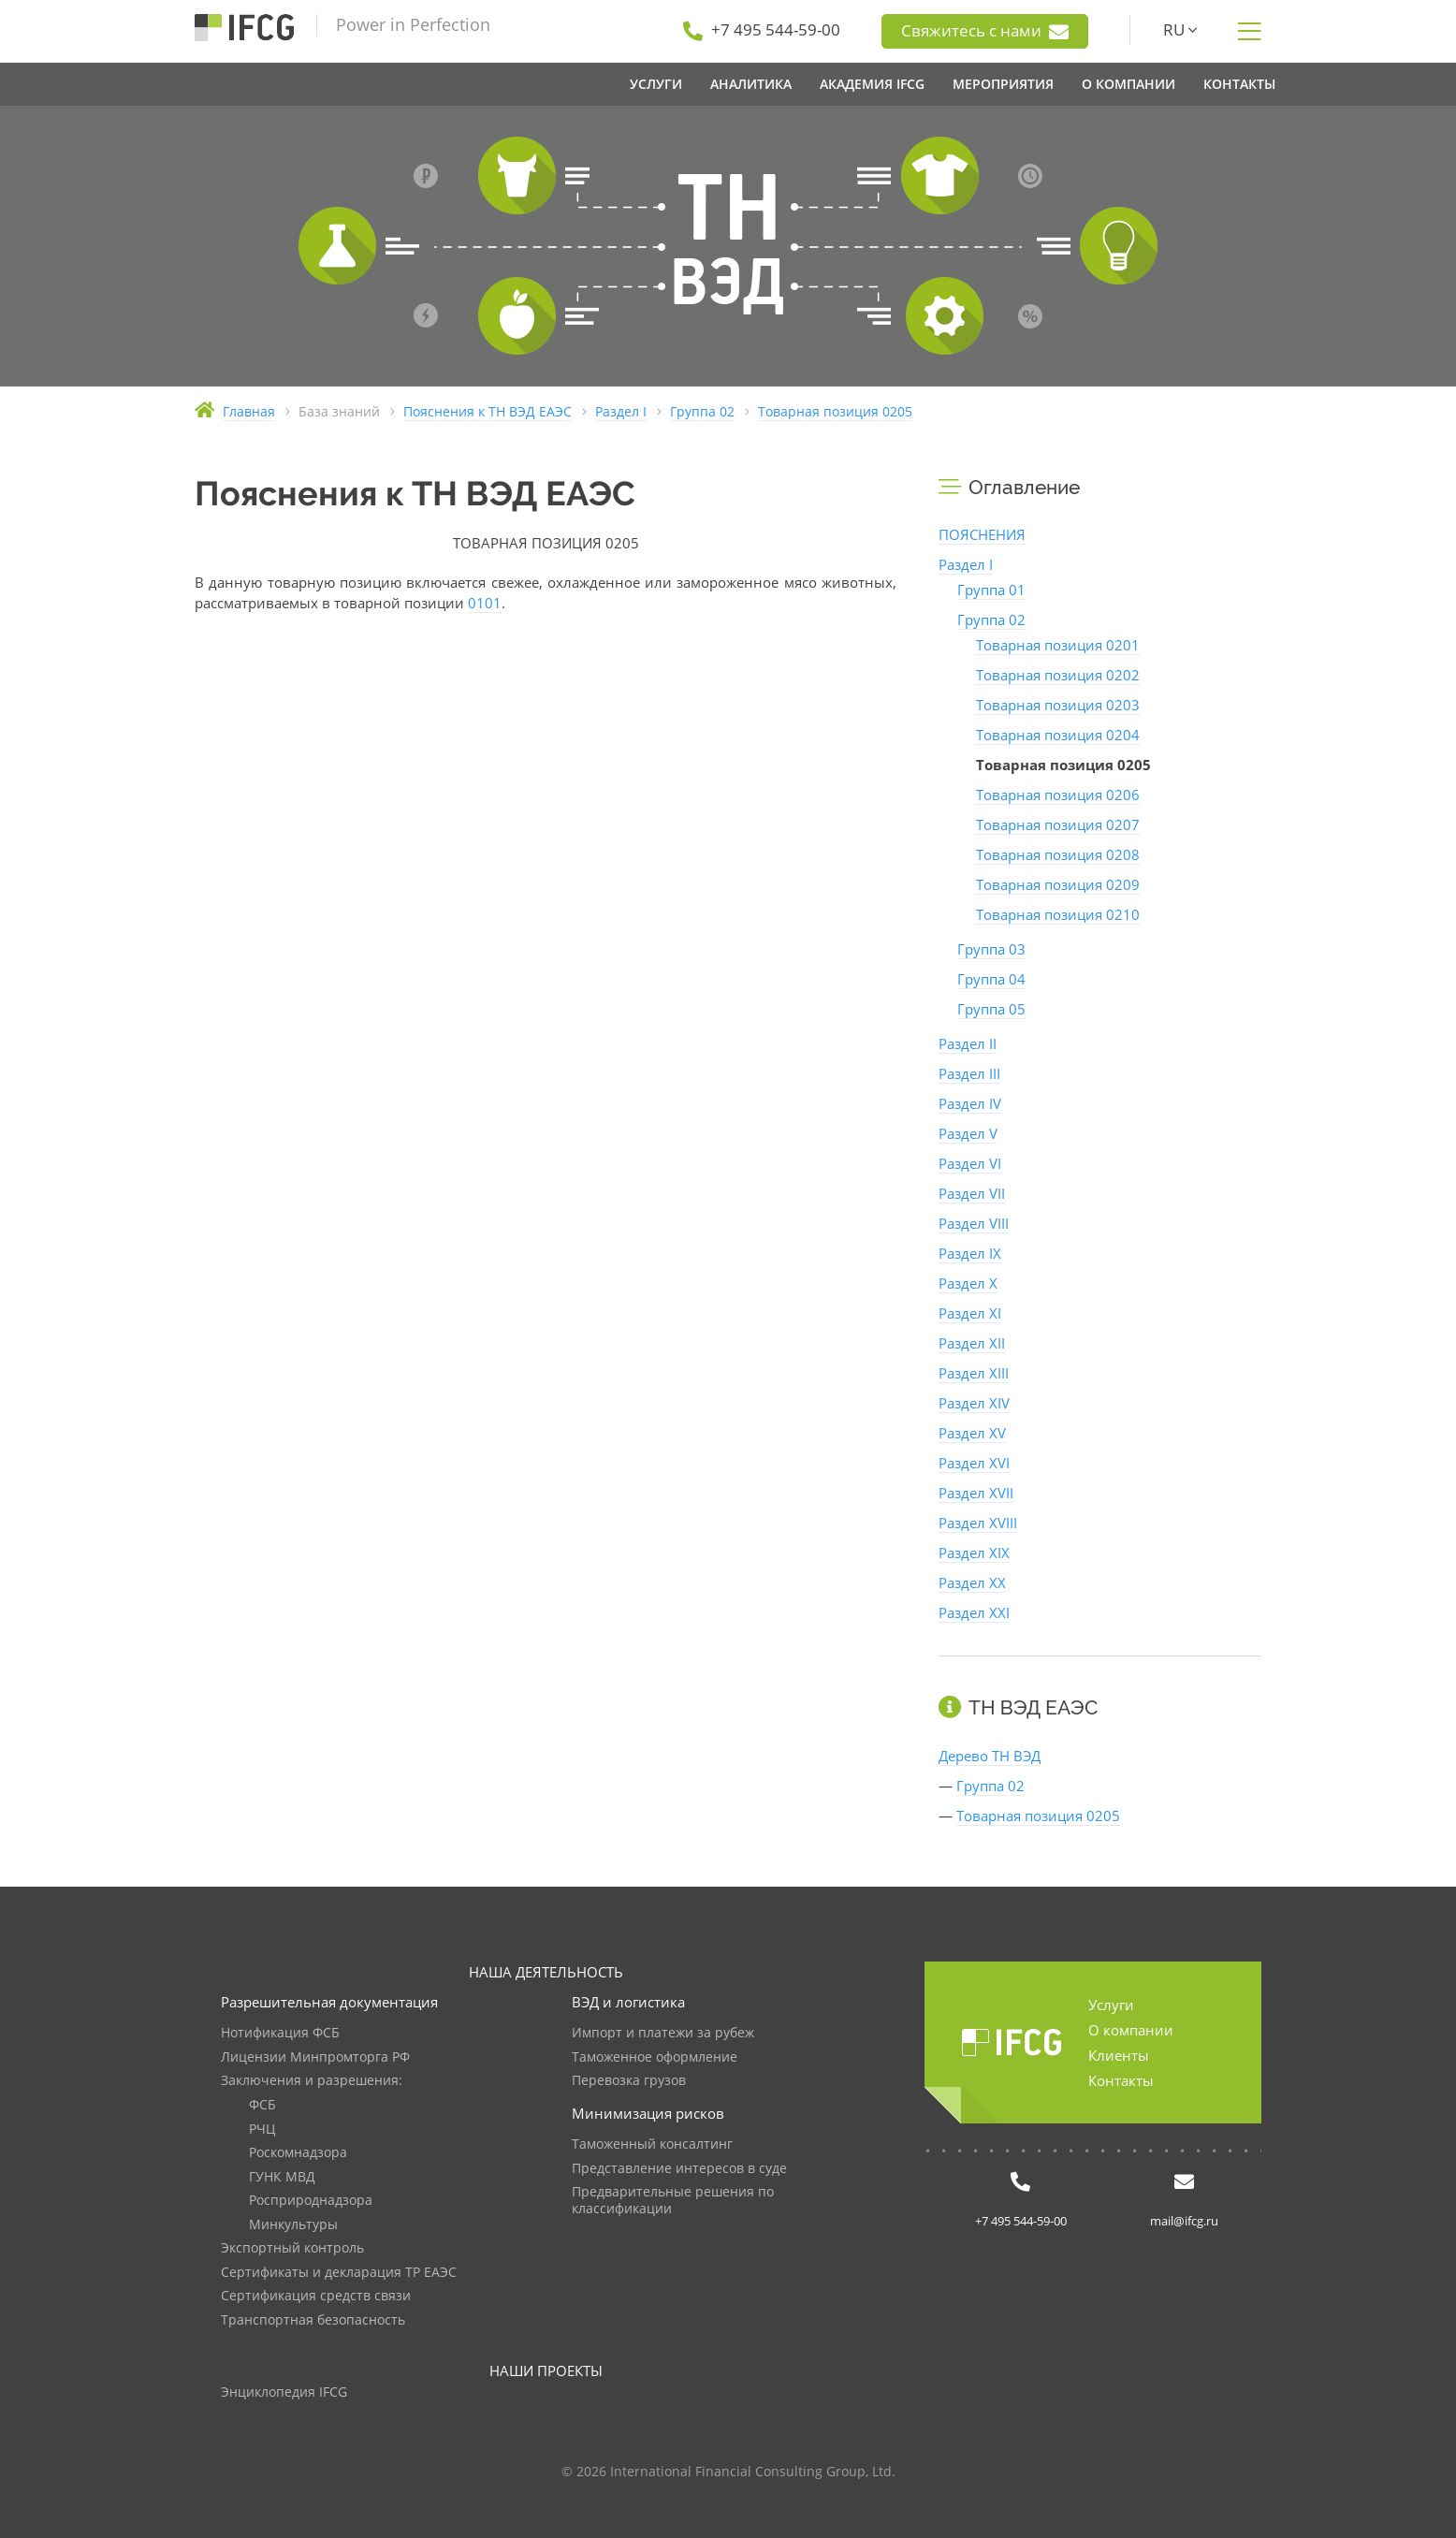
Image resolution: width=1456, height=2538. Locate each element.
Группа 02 (991, 619)
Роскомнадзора (298, 2153)
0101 (485, 602)
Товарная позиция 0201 (1058, 644)
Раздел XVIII (978, 1522)
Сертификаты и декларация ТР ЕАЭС (339, 2273)
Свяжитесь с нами (985, 31)
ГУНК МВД (282, 2177)
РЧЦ (262, 2129)
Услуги (1111, 2004)
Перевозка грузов (629, 2081)
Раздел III (969, 1073)
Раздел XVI (974, 1462)
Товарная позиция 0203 (1058, 704)
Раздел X (968, 1283)
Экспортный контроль (292, 2248)
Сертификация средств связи (316, 2296)
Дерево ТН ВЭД (990, 1755)
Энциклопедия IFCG (284, 2392)
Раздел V (968, 1133)
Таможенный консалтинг (652, 2144)
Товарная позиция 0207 (1058, 824)
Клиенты (1118, 2055)
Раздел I (966, 564)
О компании (1130, 2029)
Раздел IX (970, 1253)
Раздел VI (970, 1163)
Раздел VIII (974, 1223)
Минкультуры (293, 2225)
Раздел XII (972, 1343)
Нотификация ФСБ (280, 2033)
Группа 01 (991, 589)
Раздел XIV (974, 1402)
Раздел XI (970, 1313)
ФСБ (262, 2105)
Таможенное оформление (654, 2057)
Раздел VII (972, 1193)
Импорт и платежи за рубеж (663, 2033)
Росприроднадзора (310, 2201)
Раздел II (968, 1043)
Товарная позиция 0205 (1038, 1815)
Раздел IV (970, 1103)
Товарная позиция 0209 (1058, 884)
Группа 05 (991, 1008)
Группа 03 (991, 949)
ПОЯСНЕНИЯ (982, 534)
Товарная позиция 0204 (1058, 734)
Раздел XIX (974, 1552)
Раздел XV (972, 1432)
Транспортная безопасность (313, 2320)
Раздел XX (972, 1582)
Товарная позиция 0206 (1058, 794)
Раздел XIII (974, 1373)
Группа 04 (991, 979)
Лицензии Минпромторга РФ (315, 2057)
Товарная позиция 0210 (1058, 914)
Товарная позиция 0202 (1058, 674)
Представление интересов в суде (679, 2169)
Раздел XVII (976, 1492)
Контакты (1121, 2080)
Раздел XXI (974, 1612)
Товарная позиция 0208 (1058, 854)
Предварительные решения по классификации (673, 2200)
